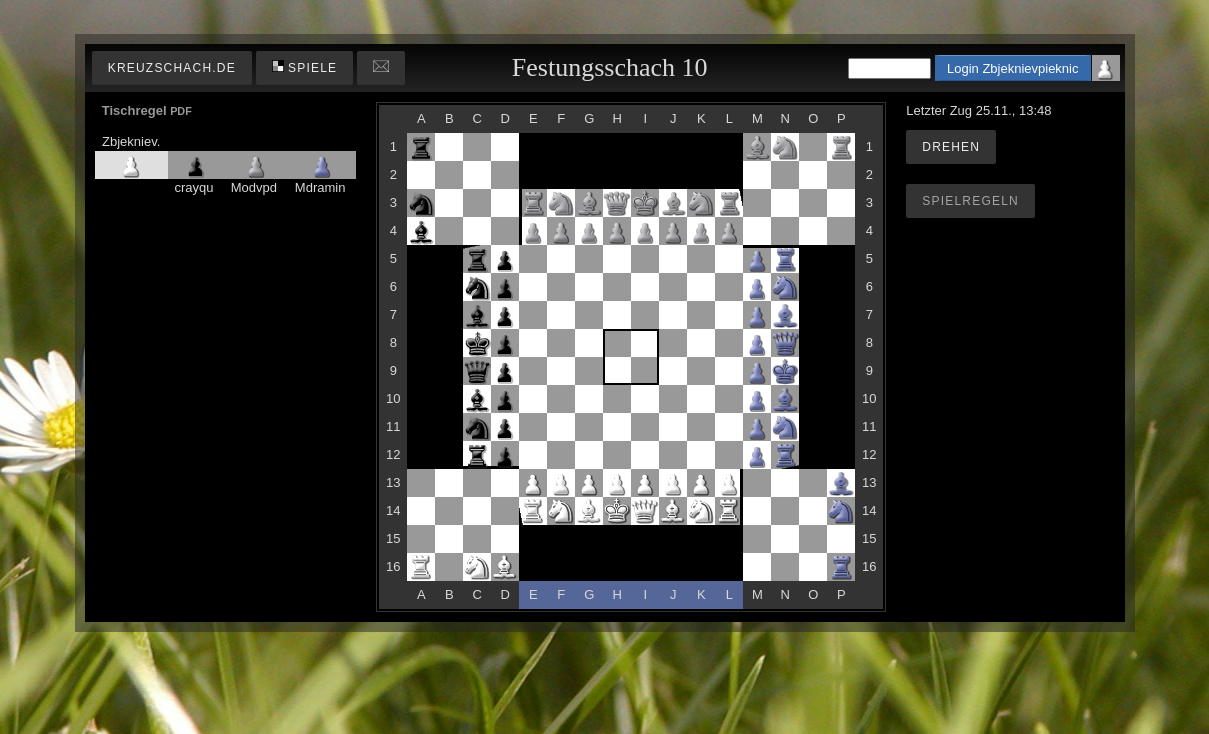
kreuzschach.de (172, 68)
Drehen (951, 147)
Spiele (305, 67)
